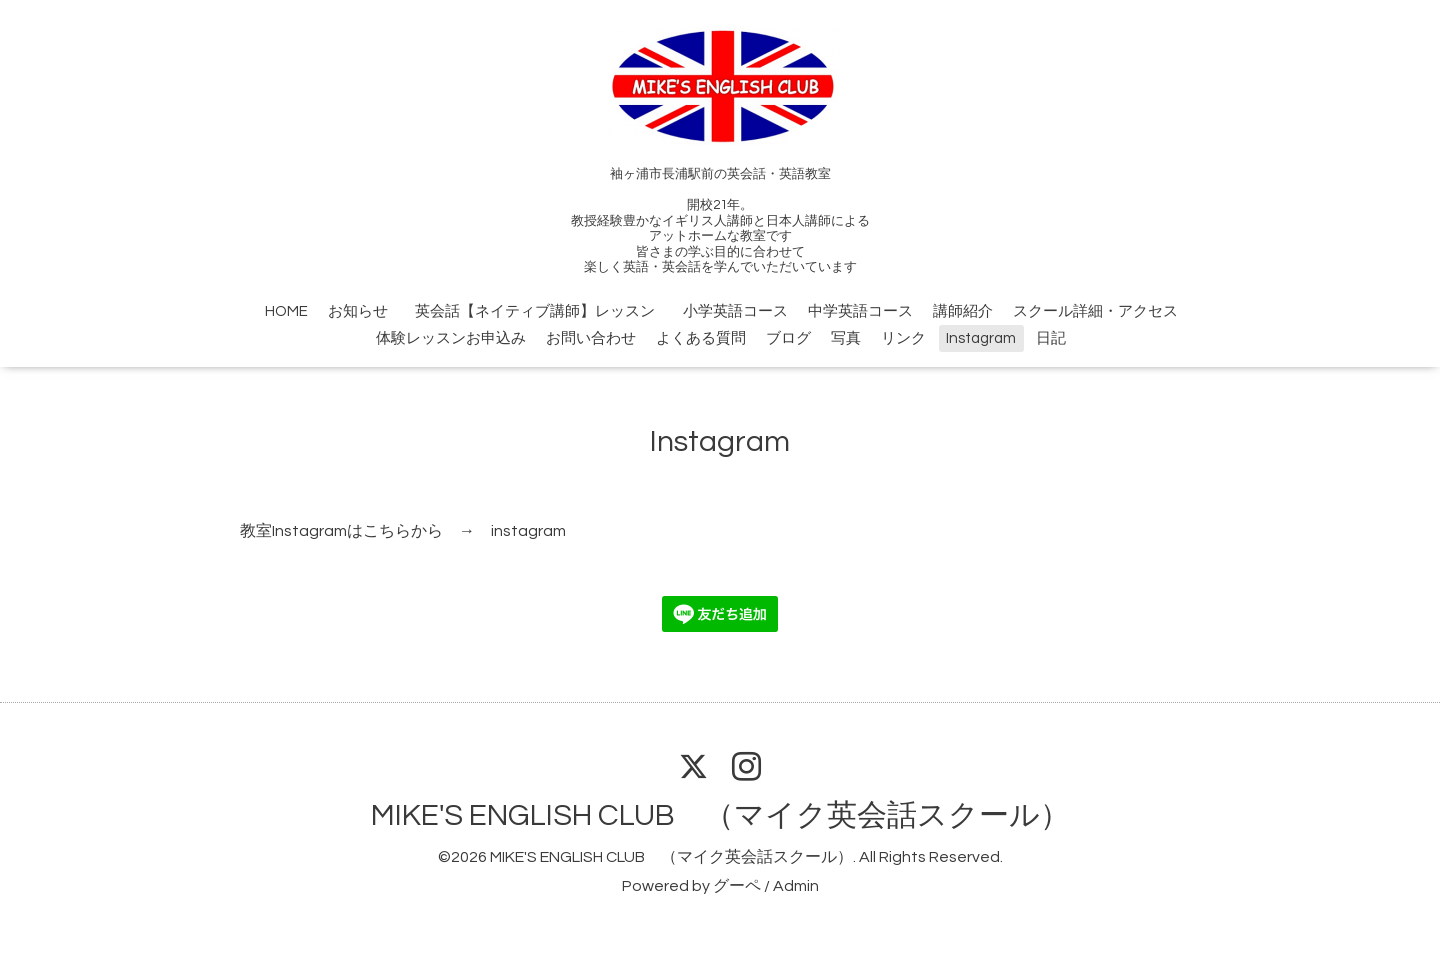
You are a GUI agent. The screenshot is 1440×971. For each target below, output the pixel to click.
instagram (528, 531)
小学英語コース (735, 311)
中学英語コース (860, 311)
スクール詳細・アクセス (1095, 311)
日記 (1051, 338)
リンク (903, 338)
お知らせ (358, 311)
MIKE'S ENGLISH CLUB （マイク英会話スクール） (720, 815)
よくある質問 (701, 338)
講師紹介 (963, 311)
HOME (286, 311)
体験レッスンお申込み (451, 338)
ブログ (788, 338)
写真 (846, 338)
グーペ (737, 886)
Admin (796, 886)
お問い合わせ (591, 338)
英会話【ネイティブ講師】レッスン (542, 311)
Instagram (981, 338)
